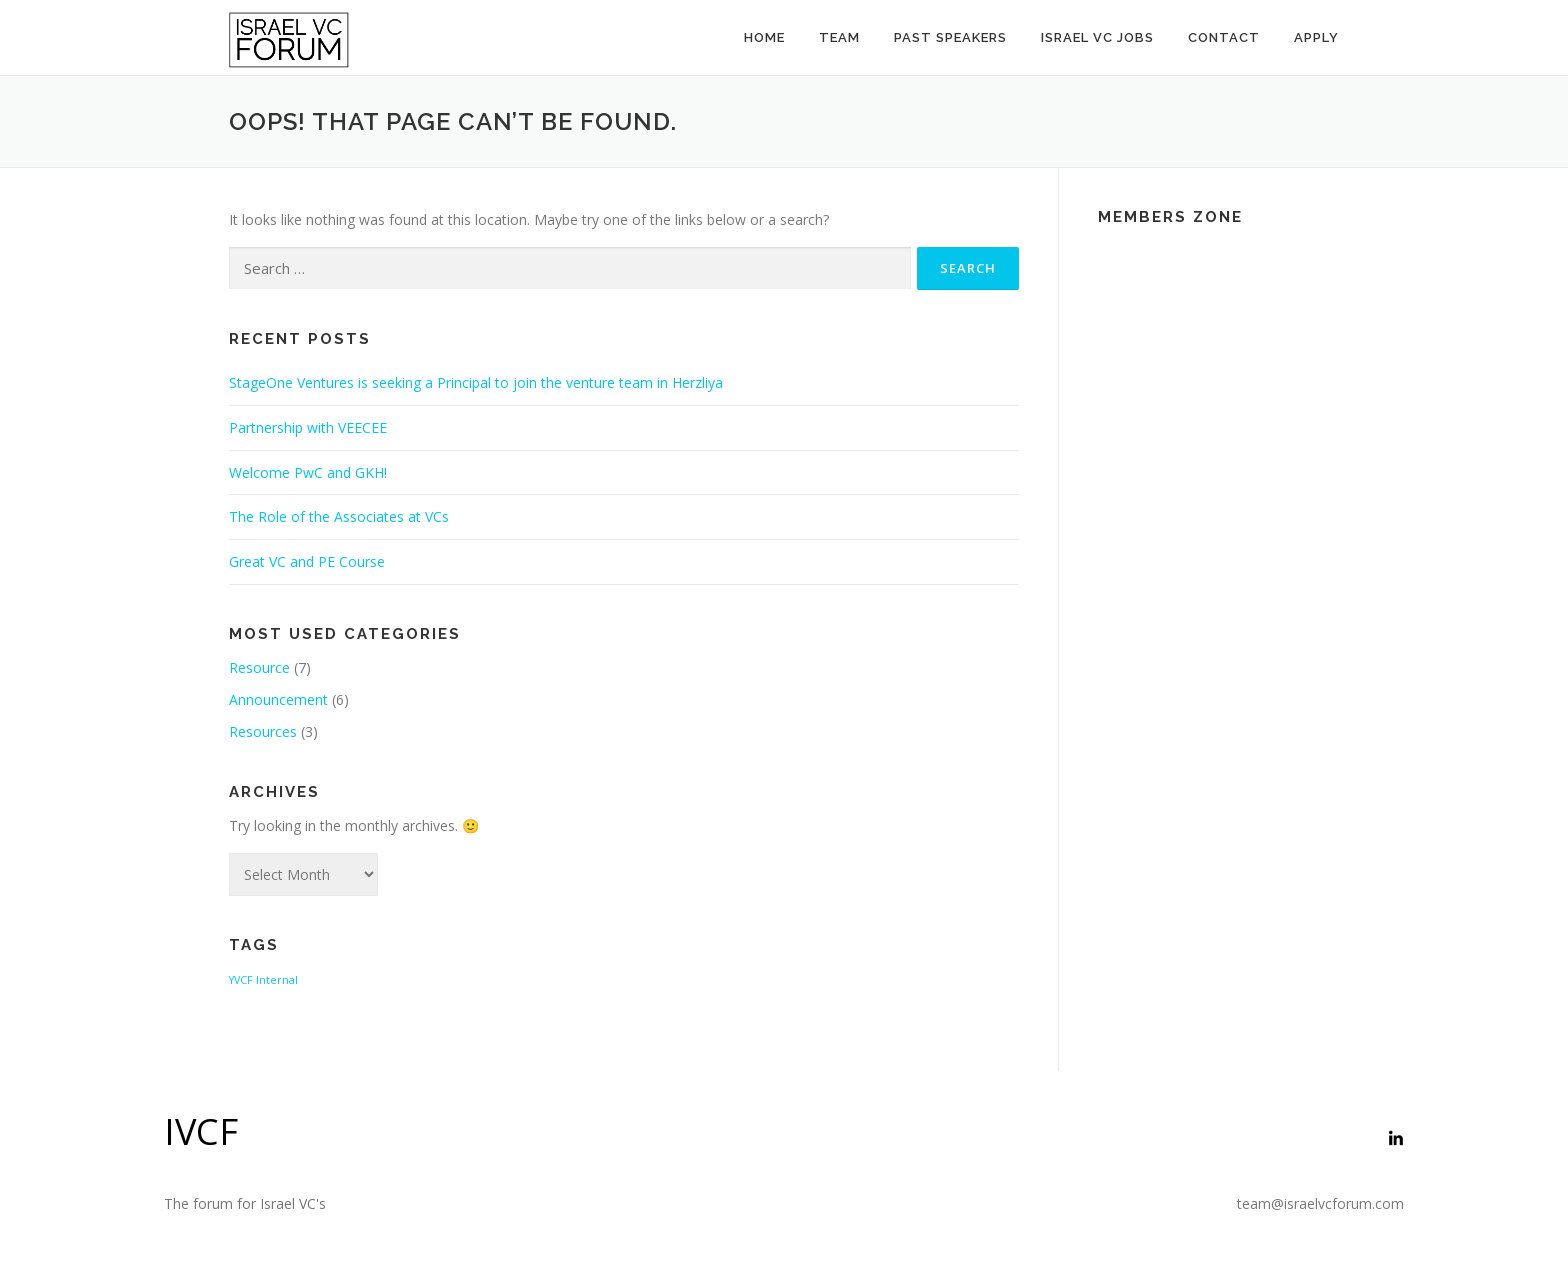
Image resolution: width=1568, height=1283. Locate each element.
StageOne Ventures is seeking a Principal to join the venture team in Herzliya (476, 382)
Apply (1316, 37)
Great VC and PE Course (307, 561)
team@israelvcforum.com (1320, 1203)
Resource (259, 667)
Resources (263, 731)
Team (839, 37)
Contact (1224, 37)
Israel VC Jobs (1097, 37)
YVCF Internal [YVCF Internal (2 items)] (263, 980)
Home (764, 37)
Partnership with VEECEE (308, 427)
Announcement (278, 699)
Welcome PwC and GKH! (308, 472)
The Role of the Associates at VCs (339, 516)
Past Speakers (950, 37)
